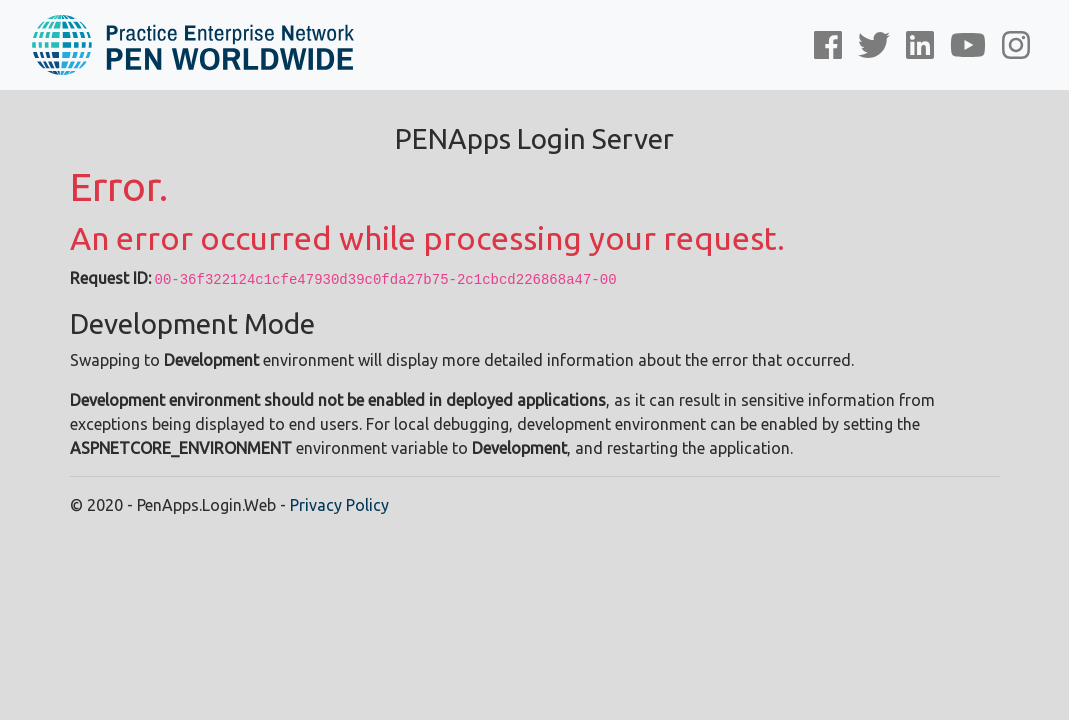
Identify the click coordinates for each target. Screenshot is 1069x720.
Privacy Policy (339, 505)
